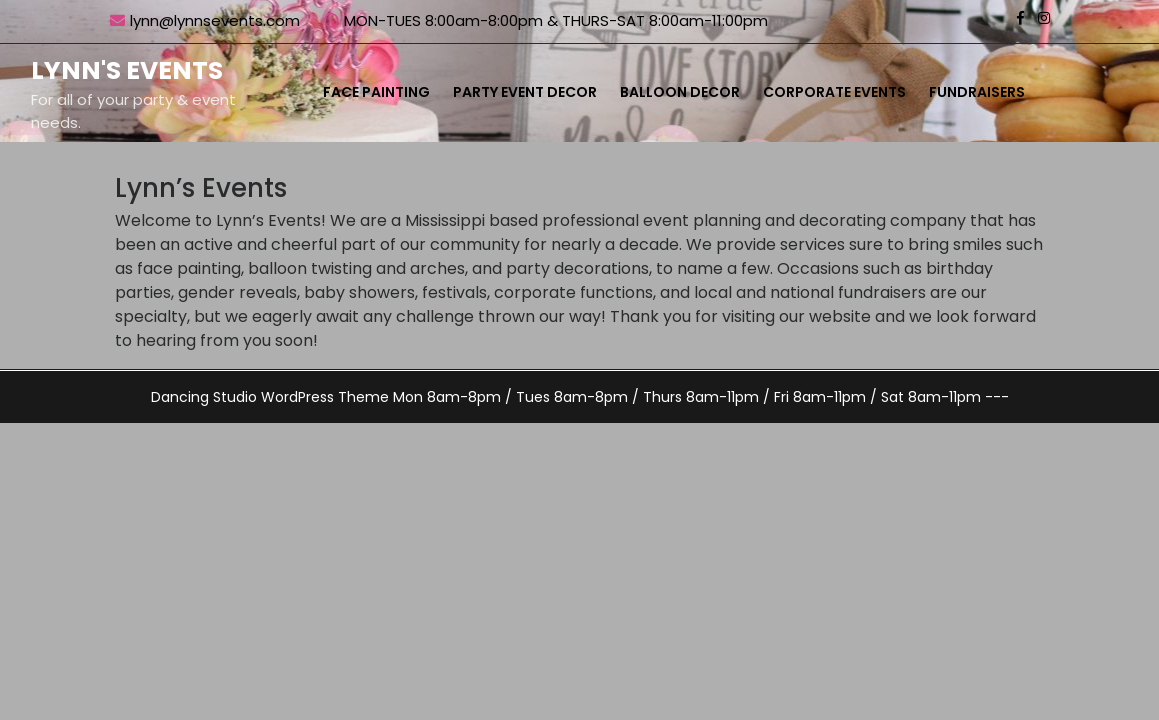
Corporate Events (834, 92)
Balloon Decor (680, 92)
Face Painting (376, 92)
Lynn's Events (127, 70)
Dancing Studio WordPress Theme (270, 397)
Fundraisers (977, 92)
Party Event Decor (525, 92)
